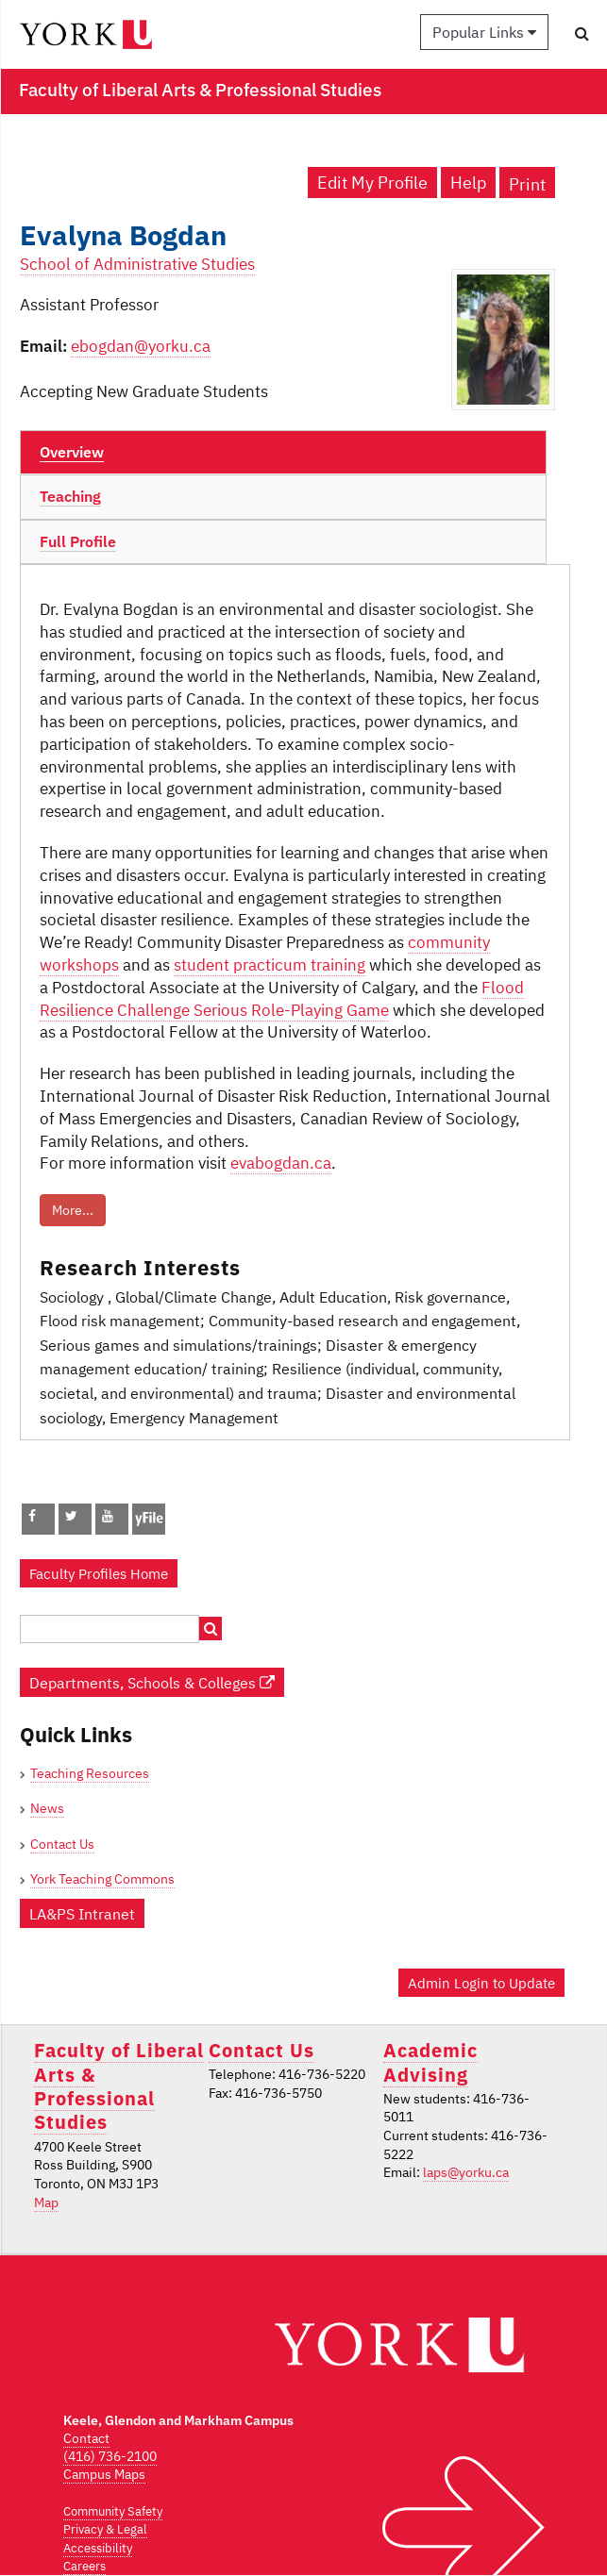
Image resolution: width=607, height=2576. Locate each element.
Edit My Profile (372, 182)
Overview (72, 451)
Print (527, 184)
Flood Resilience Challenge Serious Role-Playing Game (282, 999)
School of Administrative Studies (137, 264)
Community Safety (112, 2511)
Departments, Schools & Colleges (152, 1682)
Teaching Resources (89, 1773)
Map (46, 2202)
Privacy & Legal (105, 2529)
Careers (84, 2566)
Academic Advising (430, 2062)
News (47, 1808)
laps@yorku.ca (466, 2172)
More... (72, 1210)
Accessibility (97, 2548)
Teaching (70, 496)
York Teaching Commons (102, 1878)
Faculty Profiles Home (98, 1573)
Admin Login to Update (481, 1982)
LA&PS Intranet (82, 1913)
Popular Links (484, 32)
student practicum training (269, 965)
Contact (86, 2438)
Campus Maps (104, 2474)
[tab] (283, 452)
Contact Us (62, 1844)
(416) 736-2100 (110, 2456)
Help (468, 182)
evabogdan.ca (280, 1163)
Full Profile (78, 541)
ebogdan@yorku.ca (141, 346)
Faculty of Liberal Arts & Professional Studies (119, 2086)
